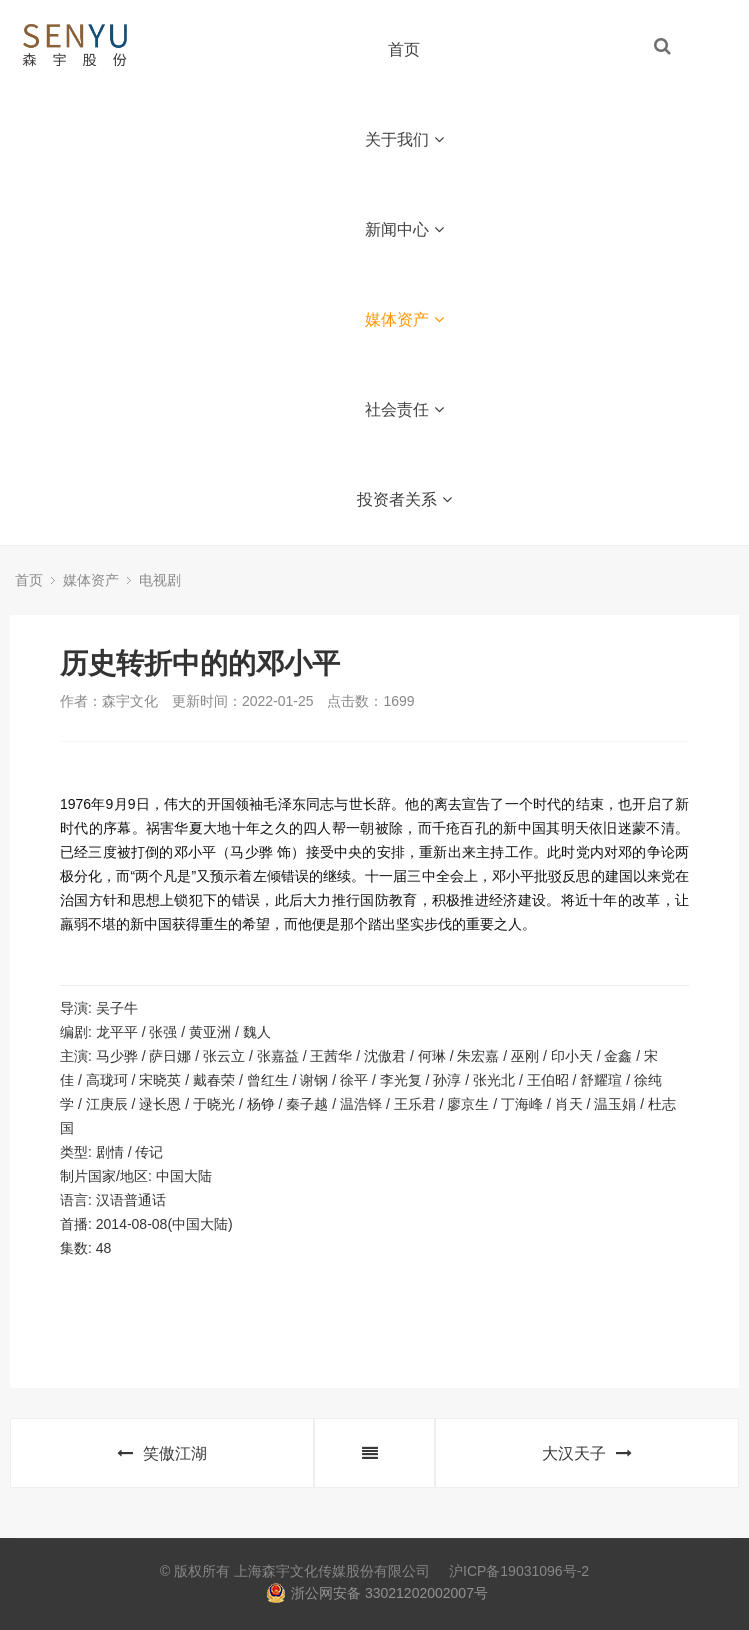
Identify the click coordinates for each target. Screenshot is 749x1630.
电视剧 (160, 580)
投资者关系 (404, 499)
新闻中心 (404, 229)
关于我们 (404, 139)
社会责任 (404, 409)
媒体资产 (404, 319)
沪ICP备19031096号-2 (519, 1571)
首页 (404, 49)
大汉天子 (587, 1453)
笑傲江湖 (162, 1453)
